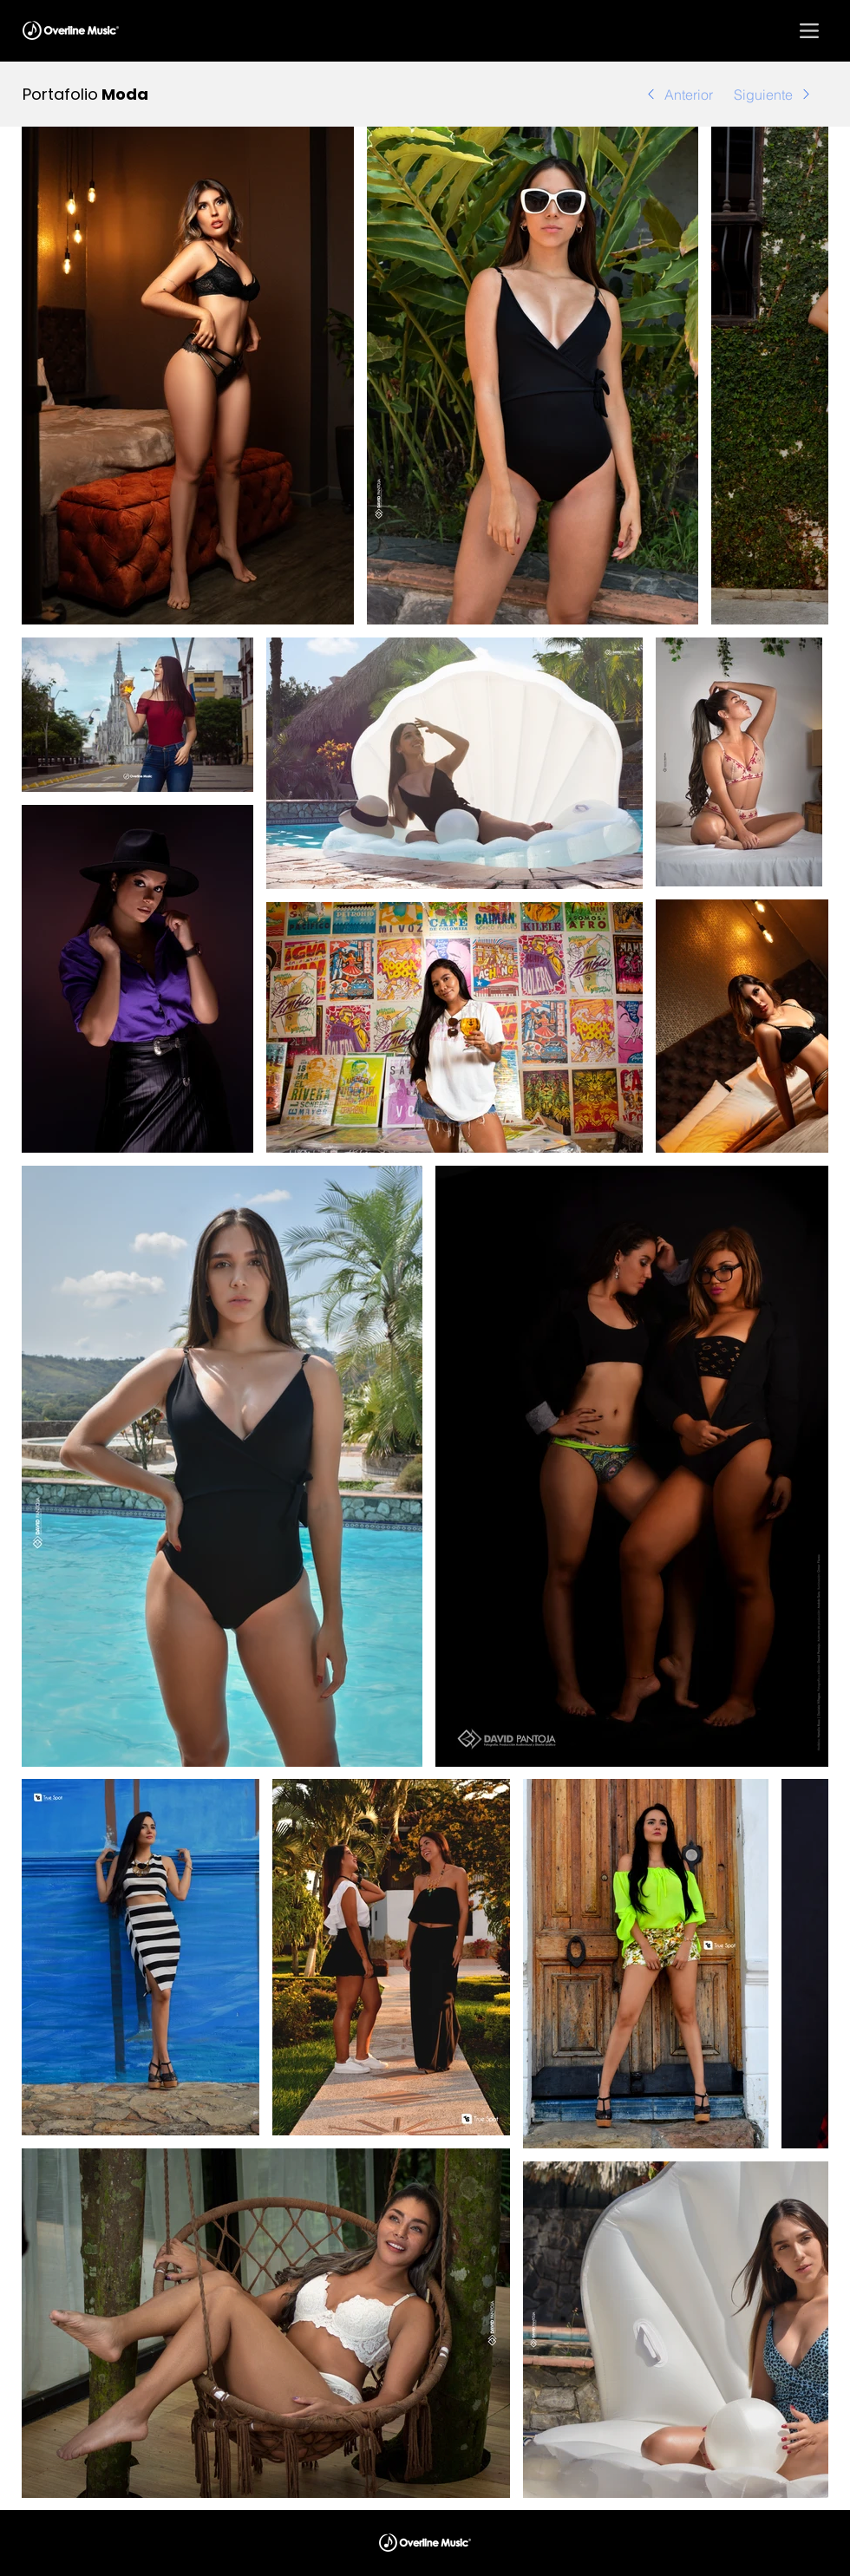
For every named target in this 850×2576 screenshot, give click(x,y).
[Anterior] (669, 94)
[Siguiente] (782, 94)
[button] (809, 30)
